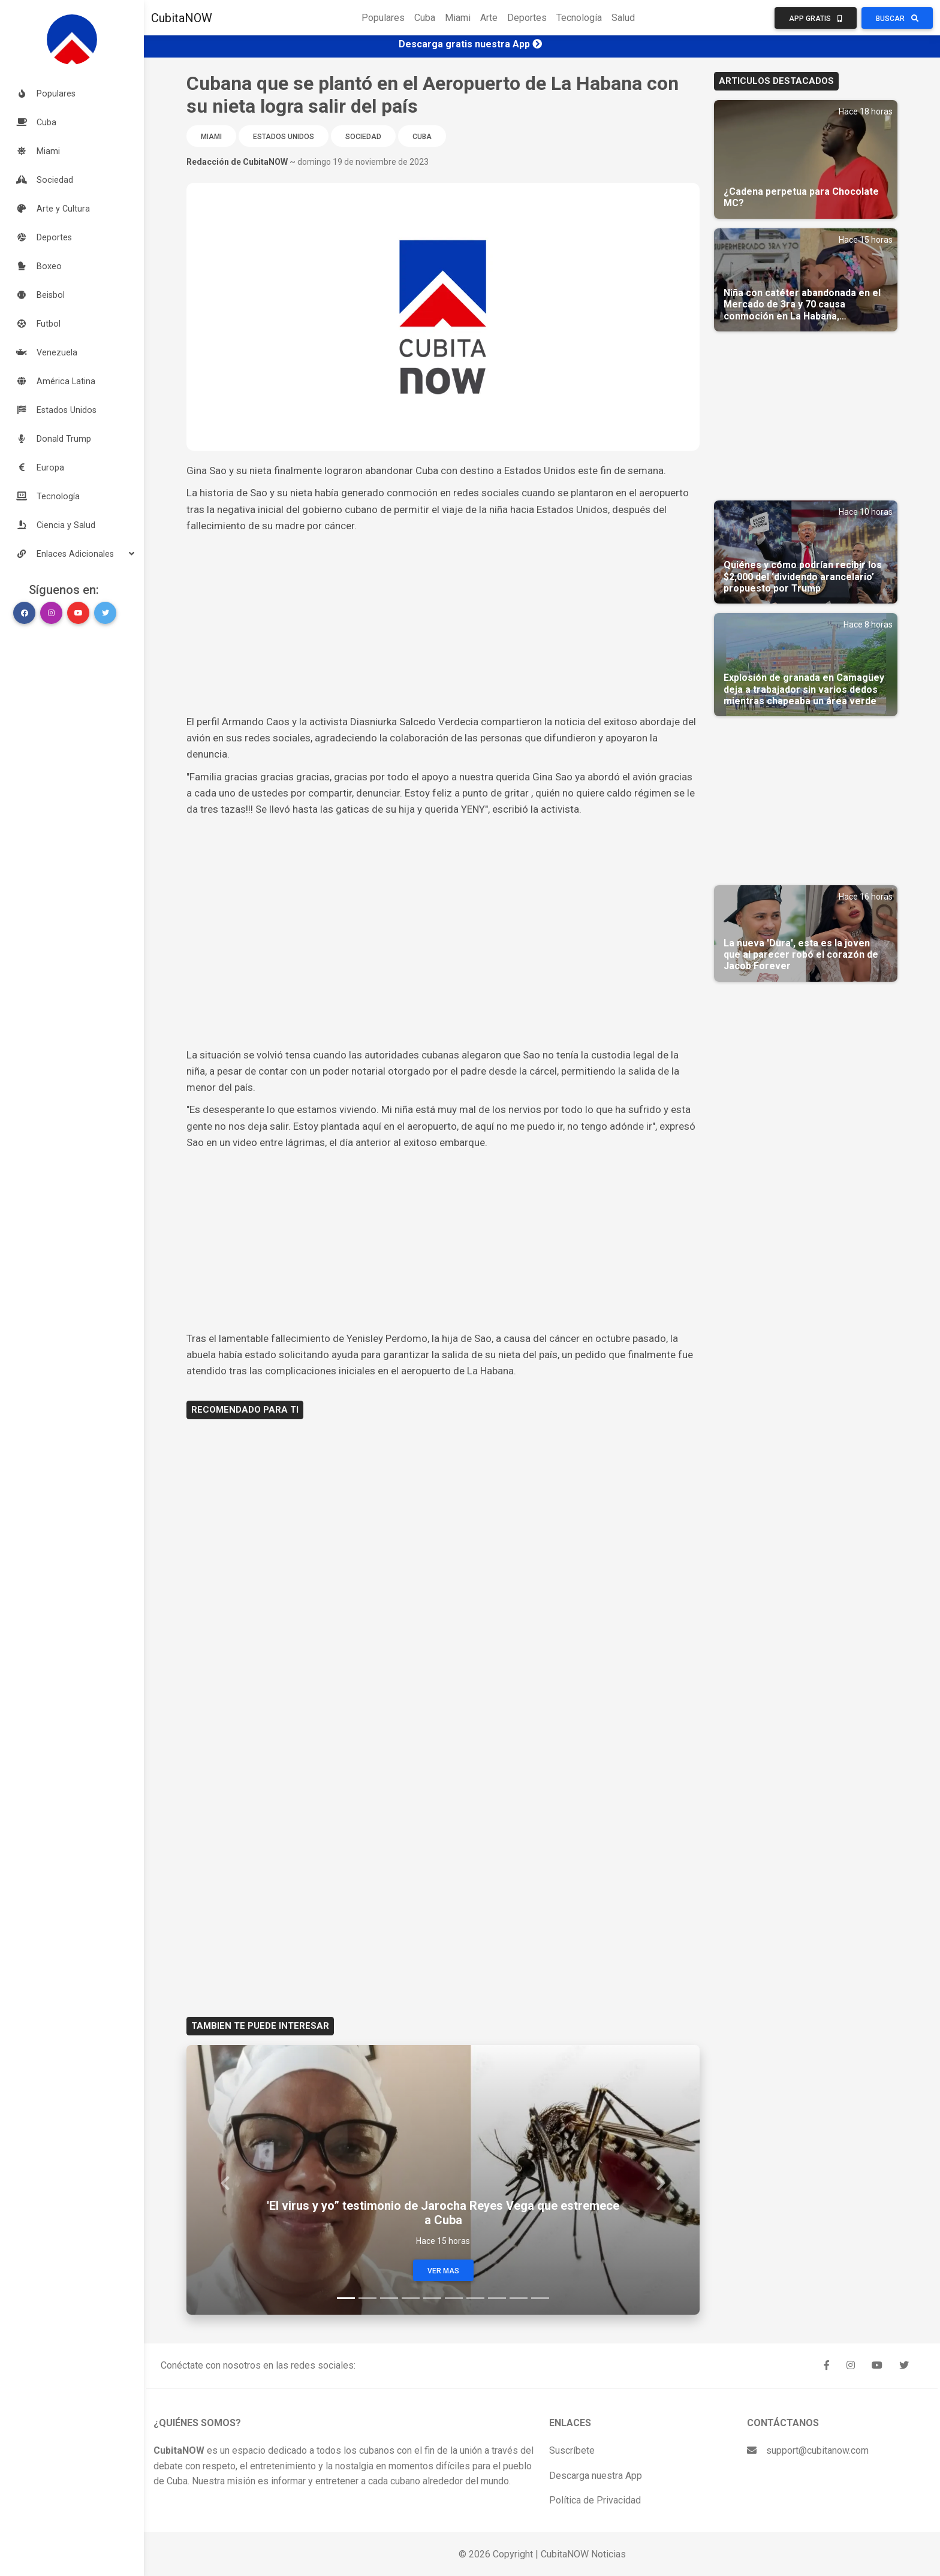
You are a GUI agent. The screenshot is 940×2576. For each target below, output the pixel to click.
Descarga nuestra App (595, 2475)
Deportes (527, 17)
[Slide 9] (519, 2298)
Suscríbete (572, 2450)
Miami (458, 17)
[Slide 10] (540, 2298)
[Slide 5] (432, 2298)
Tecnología (579, 17)
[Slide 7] (475, 2298)
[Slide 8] (497, 2298)
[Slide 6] (454, 2298)
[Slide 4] (411, 2298)
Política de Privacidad (595, 2500)
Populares (383, 17)
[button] (72, 553)
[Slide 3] (389, 2298)
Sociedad (363, 136)
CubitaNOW (181, 18)
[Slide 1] (346, 2298)
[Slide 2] (367, 2298)
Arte (489, 17)
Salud (623, 17)
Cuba (424, 17)
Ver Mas (443, 2271)
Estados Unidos (283, 136)
